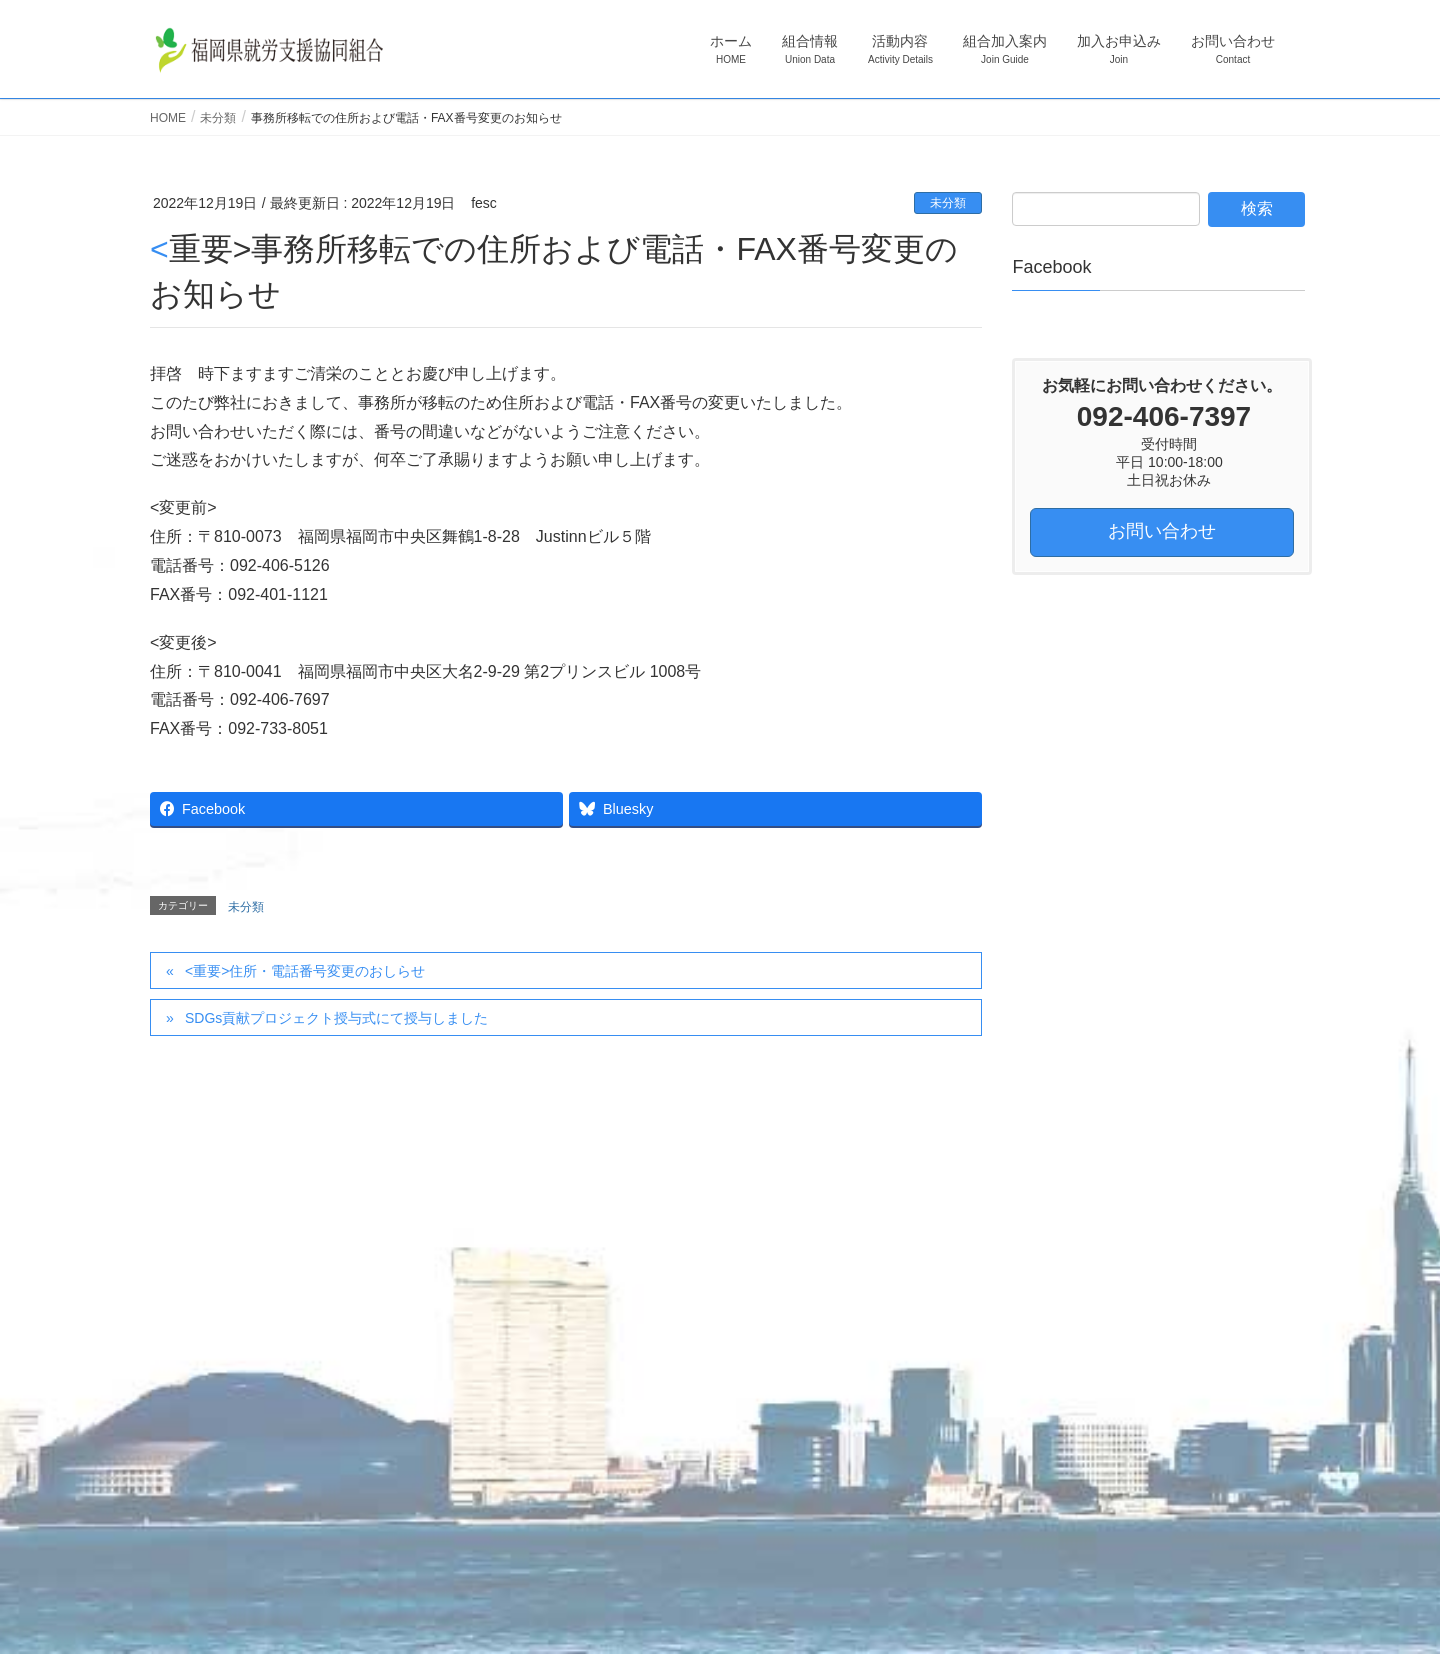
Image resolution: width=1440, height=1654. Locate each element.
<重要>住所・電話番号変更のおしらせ (305, 971)
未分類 (948, 203)
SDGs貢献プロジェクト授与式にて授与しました (336, 1018)
